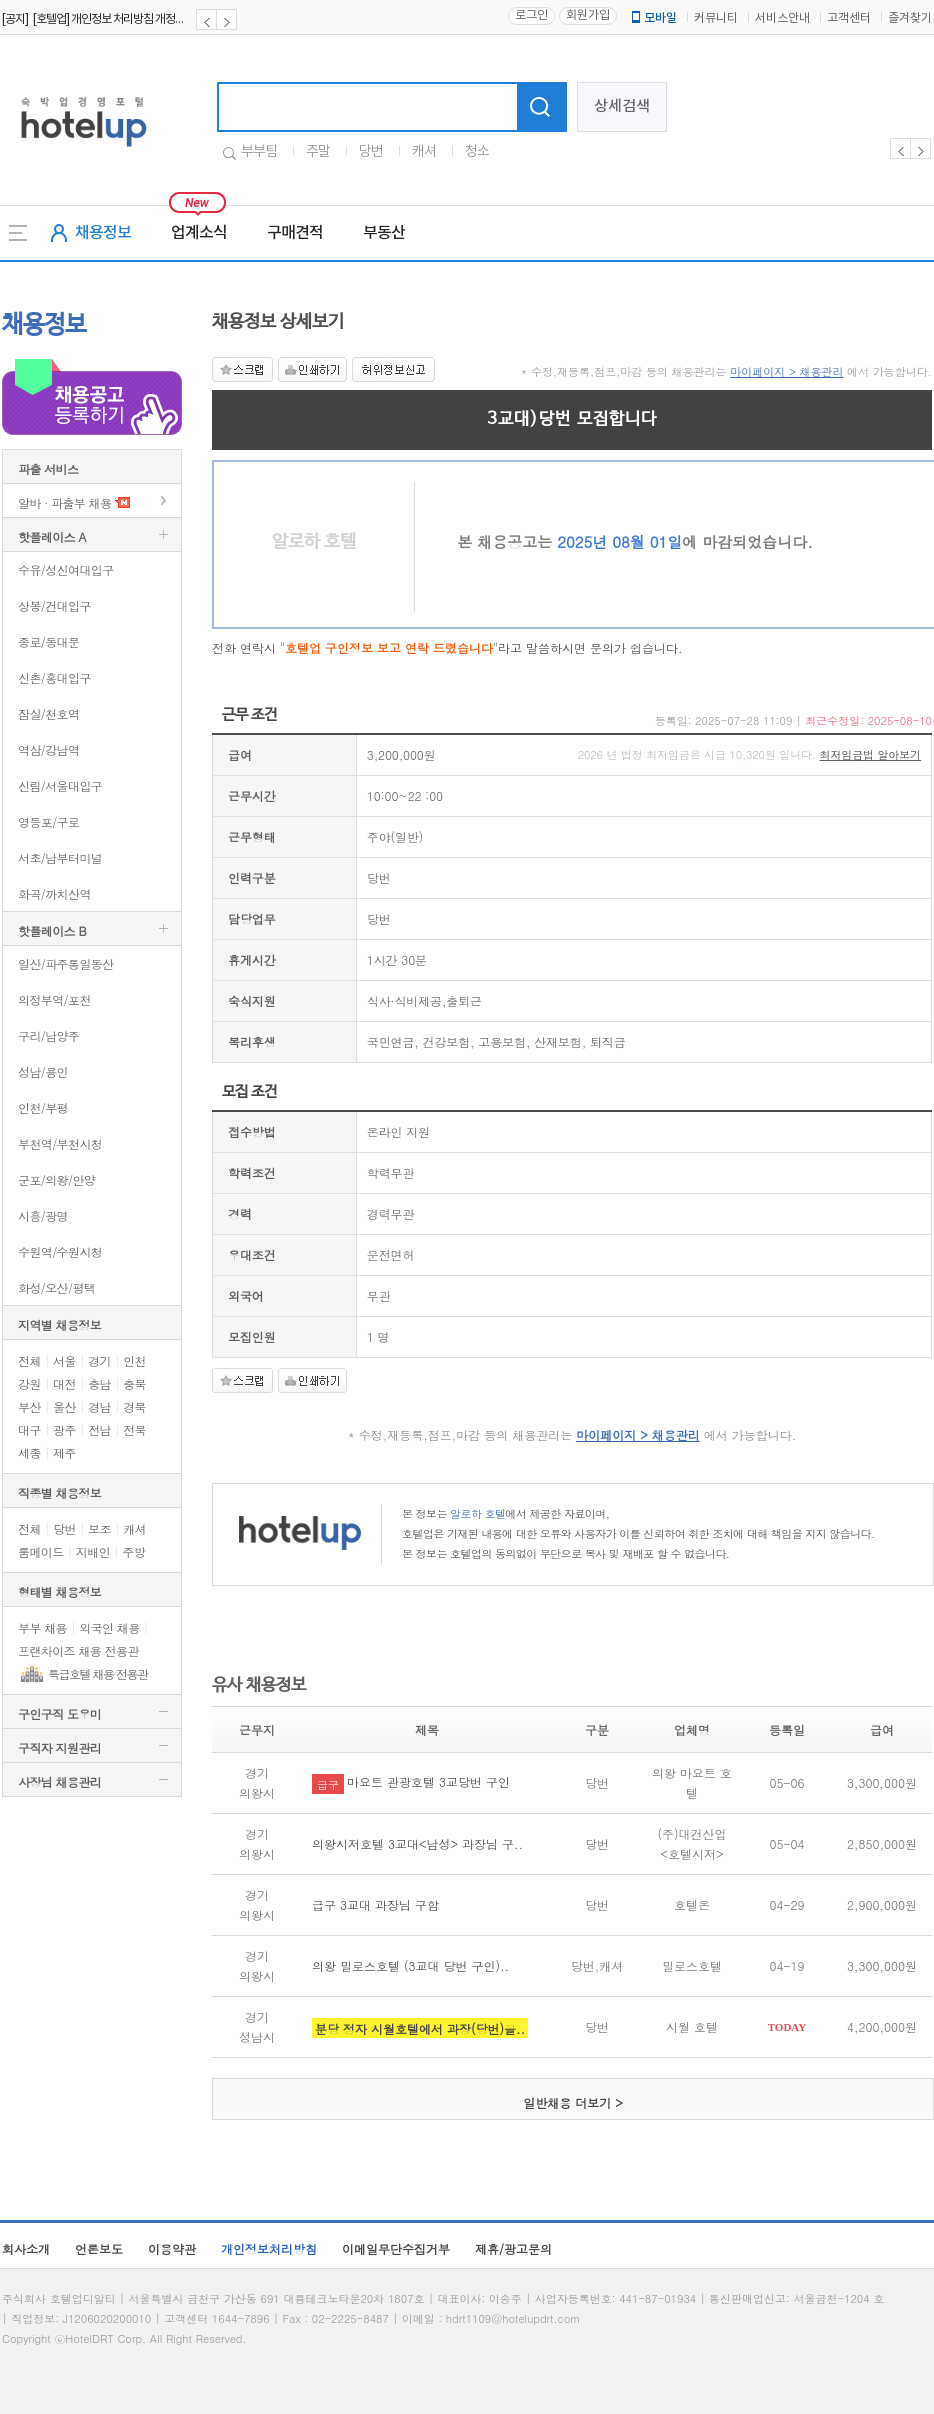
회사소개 (26, 2248)
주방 (133, 1551)
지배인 (93, 1551)
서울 (64, 1360)
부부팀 (259, 152)
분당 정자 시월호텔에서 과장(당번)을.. (420, 2028)
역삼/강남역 (48, 749)
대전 (64, 1383)
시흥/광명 (43, 1215)
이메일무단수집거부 (396, 2248)
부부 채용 (42, 1627)
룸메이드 (41, 1551)
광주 (64, 1429)
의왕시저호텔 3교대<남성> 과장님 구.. (417, 1843)
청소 (477, 152)
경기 (99, 1360)
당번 (371, 152)
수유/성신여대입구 (66, 569)
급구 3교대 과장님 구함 (375, 1904)
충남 (99, 1383)
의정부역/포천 (54, 999)
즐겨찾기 (910, 18)
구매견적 (295, 233)
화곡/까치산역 (54, 893)
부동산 (384, 233)
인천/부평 (43, 1107)
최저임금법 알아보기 (870, 754)
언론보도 (99, 2248)
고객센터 (849, 18)
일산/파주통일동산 (66, 963)
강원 (29, 1383)
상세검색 (622, 106)
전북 (134, 1429)
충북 (134, 1383)
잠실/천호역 (48, 713)
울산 (64, 1406)
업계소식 (199, 233)
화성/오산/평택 (56, 1287)
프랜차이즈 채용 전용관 (78, 1650)
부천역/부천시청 (60, 1143)
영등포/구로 (48, 821)
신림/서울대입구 (60, 785)
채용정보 (103, 233)
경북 (134, 1406)
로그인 (531, 15)
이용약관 (172, 2248)
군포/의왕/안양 (56, 1179)
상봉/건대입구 (54, 605)
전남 (99, 1429)
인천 (134, 1360)
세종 (29, 1452)
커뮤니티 (716, 18)
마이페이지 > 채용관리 (786, 371)
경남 (99, 1406)
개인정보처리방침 (269, 2248)
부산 (29, 1406)
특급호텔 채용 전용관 (98, 1673)
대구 (29, 1429)
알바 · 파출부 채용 (64, 502)
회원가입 (588, 15)
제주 (64, 1452)
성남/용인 (43, 1071)
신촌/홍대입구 (54, 677)
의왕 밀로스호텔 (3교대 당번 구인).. (410, 1965)
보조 (99, 1528)
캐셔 (424, 152)
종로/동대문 (48, 641)
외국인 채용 (109, 1627)
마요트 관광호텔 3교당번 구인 (428, 1781)
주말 (318, 152)
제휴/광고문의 (513, 2248)
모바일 (653, 18)
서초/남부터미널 (60, 857)
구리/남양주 (48, 1035)
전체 (29, 1360)
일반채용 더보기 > (573, 2102)
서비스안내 (782, 18)
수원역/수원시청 (60, 1251)
